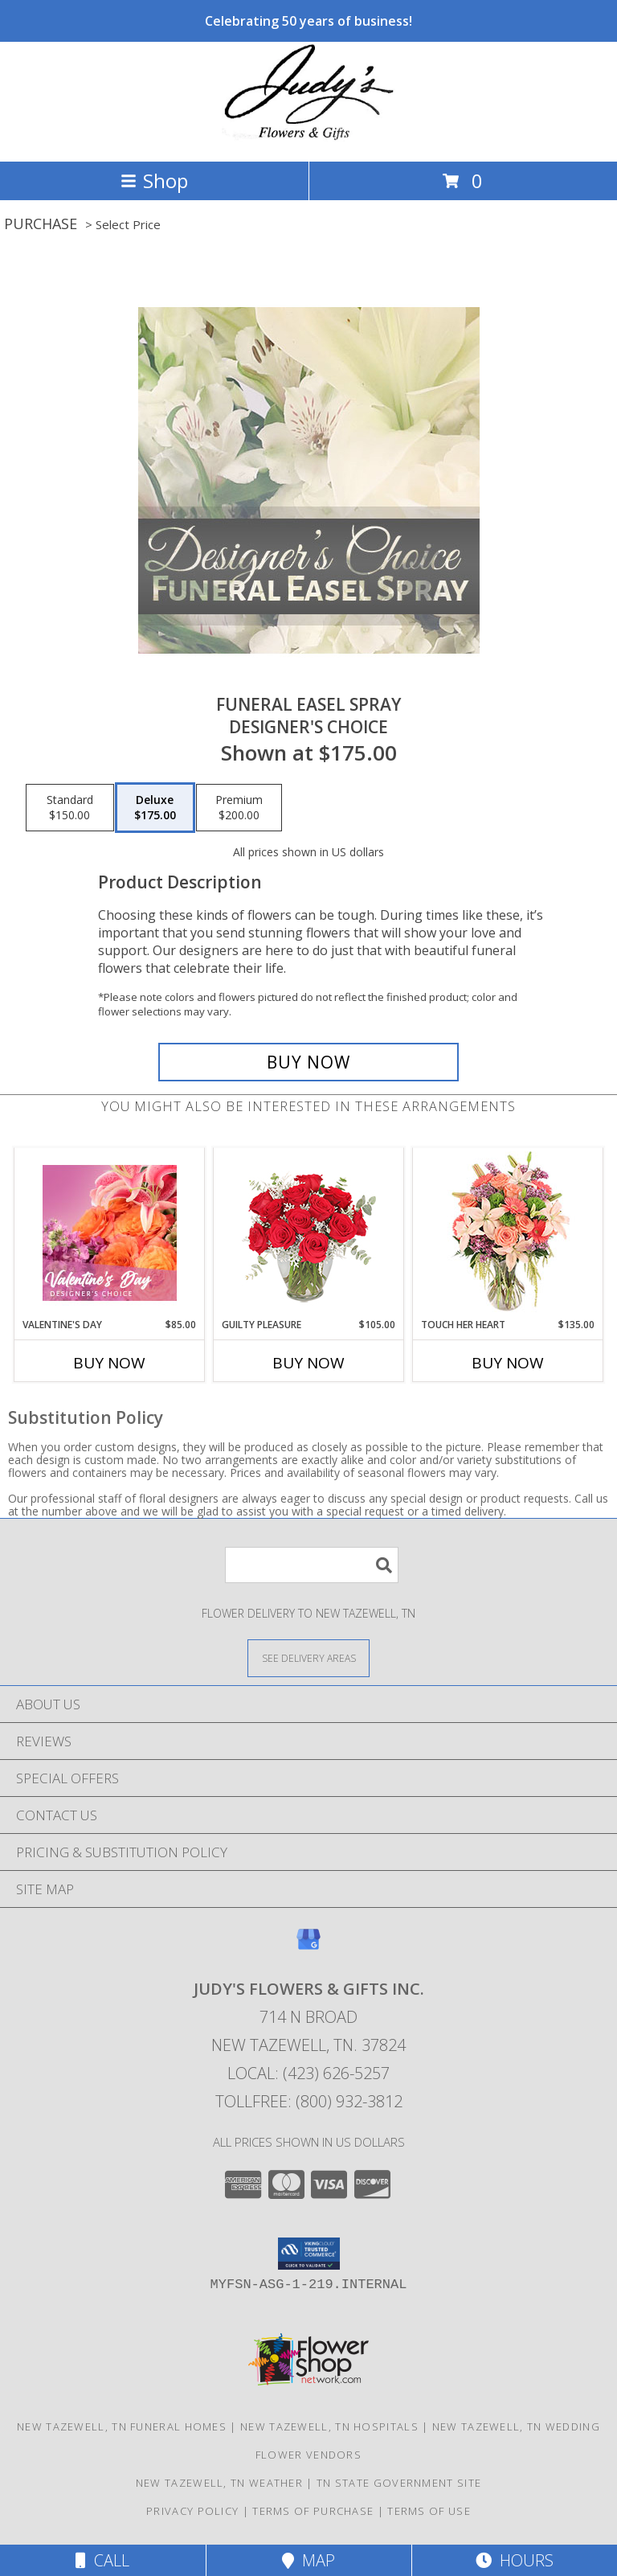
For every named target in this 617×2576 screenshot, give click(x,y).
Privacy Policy (192, 2511)
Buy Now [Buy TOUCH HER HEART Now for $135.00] (508, 1362)
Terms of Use (429, 2511)
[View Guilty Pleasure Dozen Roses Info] (309, 1232)
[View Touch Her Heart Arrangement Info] (508, 1233)
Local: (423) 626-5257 (308, 2073)
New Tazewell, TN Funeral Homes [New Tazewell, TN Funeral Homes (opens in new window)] (122, 2426)
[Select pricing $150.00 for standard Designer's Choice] (70, 808)
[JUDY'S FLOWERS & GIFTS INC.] (308, 138)
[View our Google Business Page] (308, 1947)
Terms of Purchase (313, 2511)
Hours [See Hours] (515, 2560)
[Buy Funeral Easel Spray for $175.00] (308, 1062)
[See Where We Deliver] (308, 1657)
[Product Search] (311, 1565)
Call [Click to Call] (102, 2560)
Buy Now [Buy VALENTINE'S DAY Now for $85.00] (109, 1362)
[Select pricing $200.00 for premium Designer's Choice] (239, 808)
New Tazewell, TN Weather (219, 2483)
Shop (154, 180)
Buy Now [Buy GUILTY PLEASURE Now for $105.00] (308, 1362)
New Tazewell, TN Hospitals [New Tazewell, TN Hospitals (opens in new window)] (329, 2426)
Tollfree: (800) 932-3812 (308, 2101)
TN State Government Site (399, 2483)
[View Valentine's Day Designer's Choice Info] (110, 1233)
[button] (309, 2254)
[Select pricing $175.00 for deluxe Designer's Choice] (155, 808)
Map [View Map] (308, 2560)
